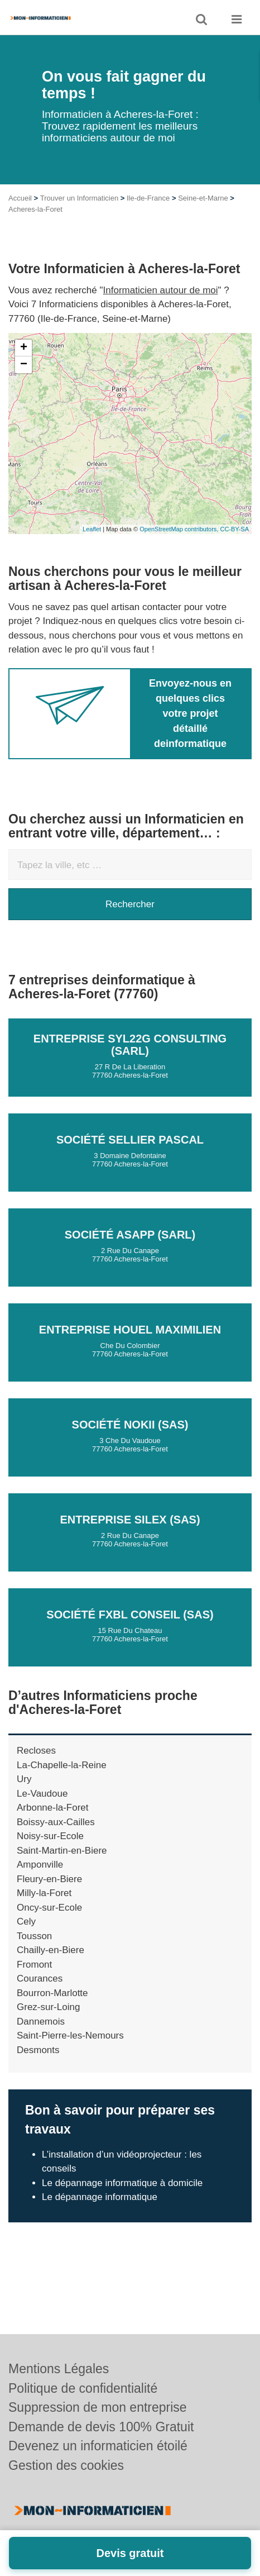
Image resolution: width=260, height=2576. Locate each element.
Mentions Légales (58, 2368)
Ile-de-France (148, 198)
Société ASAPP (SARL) (130, 1235)
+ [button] (23, 348)
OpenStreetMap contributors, (179, 529)
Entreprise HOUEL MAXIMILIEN (130, 1329)
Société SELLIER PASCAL (130, 1140)
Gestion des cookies (66, 2465)
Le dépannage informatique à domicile (122, 2183)
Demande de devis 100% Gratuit (101, 2427)
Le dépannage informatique (99, 2197)
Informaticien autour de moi (160, 290)
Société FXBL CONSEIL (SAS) (129, 1614)
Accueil (20, 198)
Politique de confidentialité (82, 2388)
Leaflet (92, 529)
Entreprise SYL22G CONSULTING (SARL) (130, 1044)
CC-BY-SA (234, 529)
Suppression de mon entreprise (97, 2407)
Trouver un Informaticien (79, 198)
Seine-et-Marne (203, 198)
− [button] (23, 364)
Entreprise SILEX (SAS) (130, 1519)
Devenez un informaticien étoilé (97, 2446)
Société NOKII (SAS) (130, 1424)
